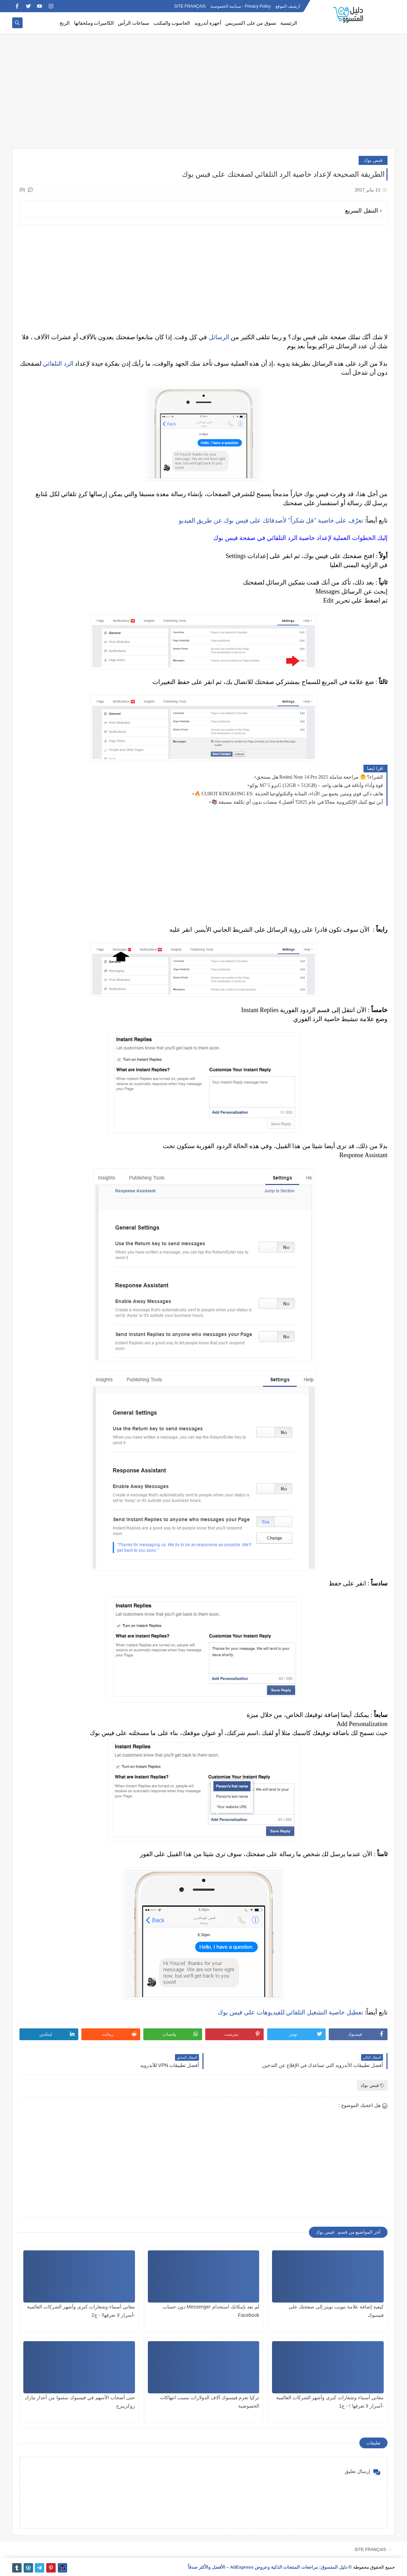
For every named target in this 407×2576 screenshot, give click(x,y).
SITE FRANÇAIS (190, 6)
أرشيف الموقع (288, 6)
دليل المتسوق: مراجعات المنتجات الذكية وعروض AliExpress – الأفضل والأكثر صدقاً (268, 2567)
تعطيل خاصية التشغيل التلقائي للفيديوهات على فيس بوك (290, 2012)
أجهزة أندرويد (208, 23)
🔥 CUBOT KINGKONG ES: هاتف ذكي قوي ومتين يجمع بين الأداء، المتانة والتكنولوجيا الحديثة (288, 793)
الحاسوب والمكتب (171, 23)
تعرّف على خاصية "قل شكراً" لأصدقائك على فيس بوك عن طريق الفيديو (271, 520)
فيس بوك (373, 160)
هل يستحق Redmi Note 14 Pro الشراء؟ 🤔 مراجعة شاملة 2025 (319, 777)
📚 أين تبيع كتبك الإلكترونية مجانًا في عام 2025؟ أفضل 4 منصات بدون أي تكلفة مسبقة (297, 802)
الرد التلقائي (58, 363)
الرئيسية (288, 23)
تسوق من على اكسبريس (250, 23)
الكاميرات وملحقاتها (94, 23)
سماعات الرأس (133, 23)
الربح (64, 23)
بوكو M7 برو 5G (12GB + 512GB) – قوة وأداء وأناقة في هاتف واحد (316, 785)
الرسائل (219, 337)
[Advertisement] (203, 94)
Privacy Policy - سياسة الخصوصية (240, 6)
